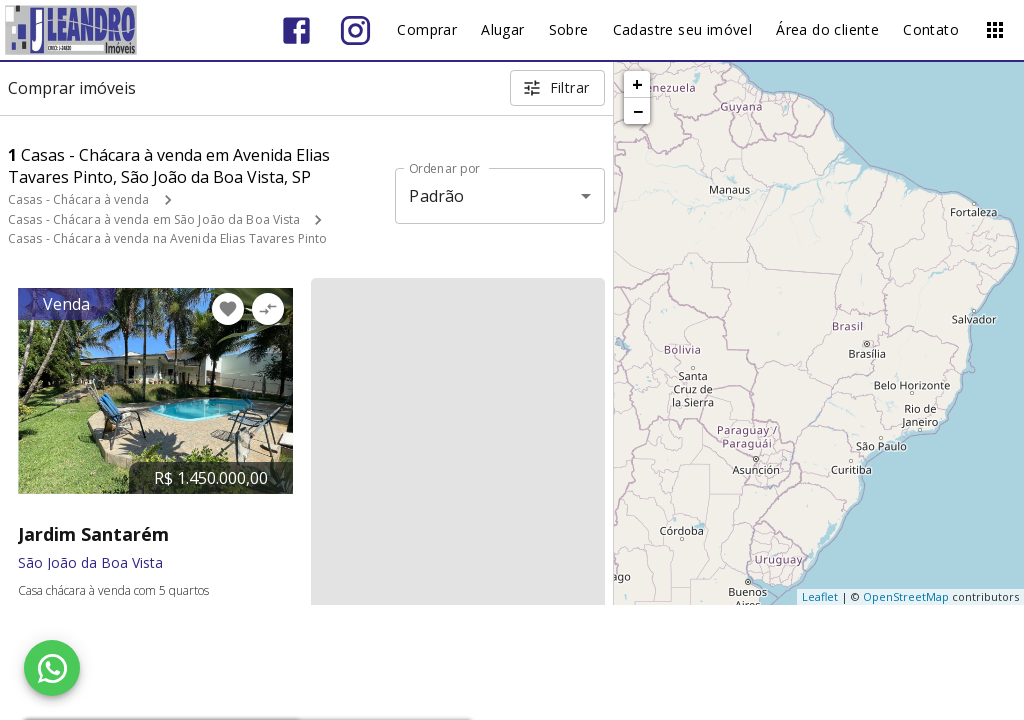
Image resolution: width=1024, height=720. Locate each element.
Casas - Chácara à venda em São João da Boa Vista (154, 219)
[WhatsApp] (52, 668)
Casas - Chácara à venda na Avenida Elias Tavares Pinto (167, 238)
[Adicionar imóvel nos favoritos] (228, 309)
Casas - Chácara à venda (79, 199)
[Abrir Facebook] (296, 30)
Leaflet (820, 596)
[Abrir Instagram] (355, 30)
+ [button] (637, 84)
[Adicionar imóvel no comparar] (268, 309)
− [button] (638, 111)
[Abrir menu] (995, 30)
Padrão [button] (436, 196)
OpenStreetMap (906, 596)
